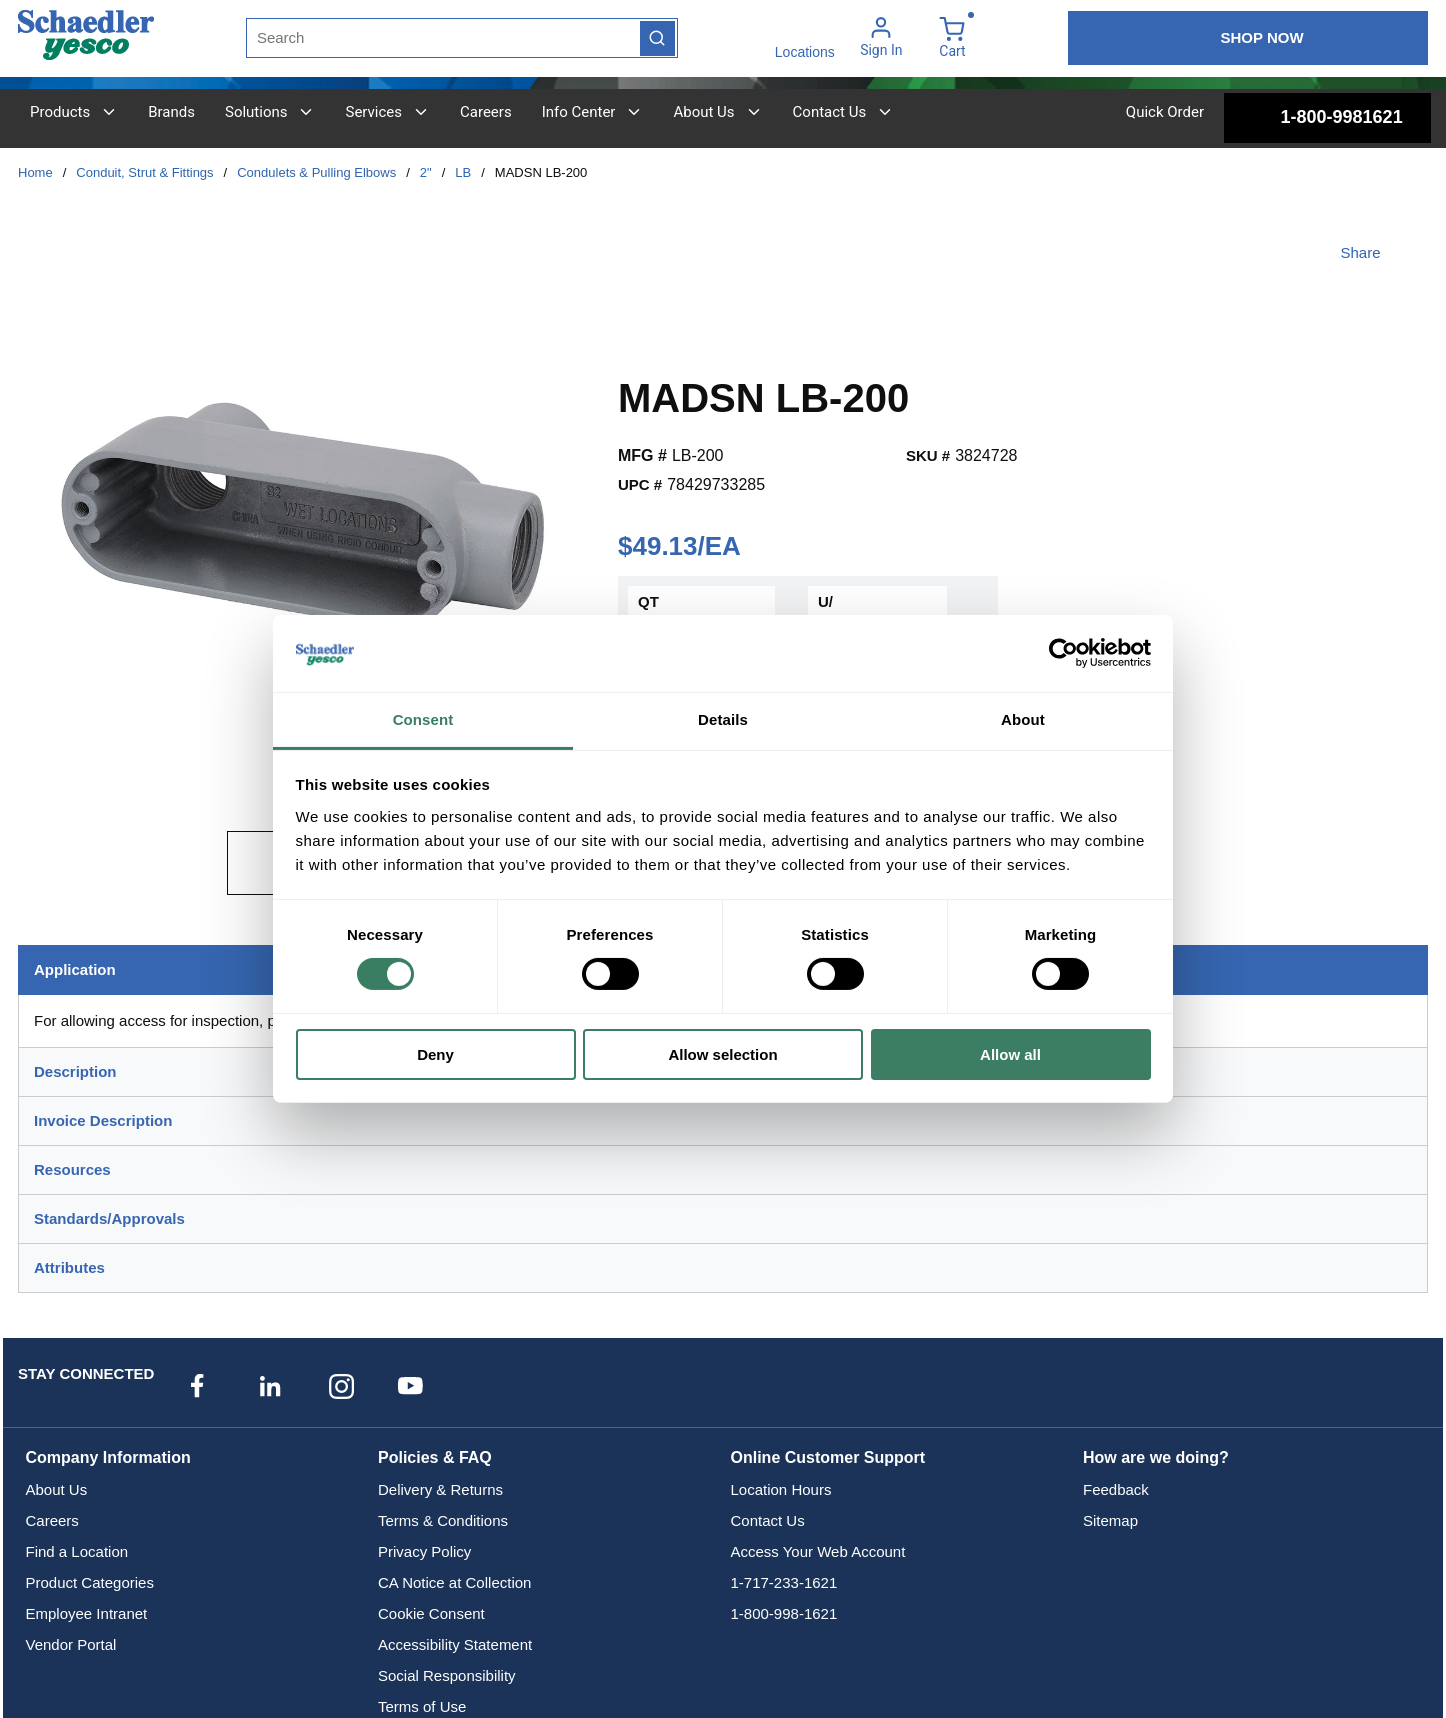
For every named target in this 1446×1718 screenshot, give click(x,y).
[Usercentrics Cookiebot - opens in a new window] (1063, 653)
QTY (648, 613)
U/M (825, 613)
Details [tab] (723, 719)
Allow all (1010, 1054)
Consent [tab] (423, 719)
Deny (435, 1054)
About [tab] (1023, 719)
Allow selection (722, 1054)
